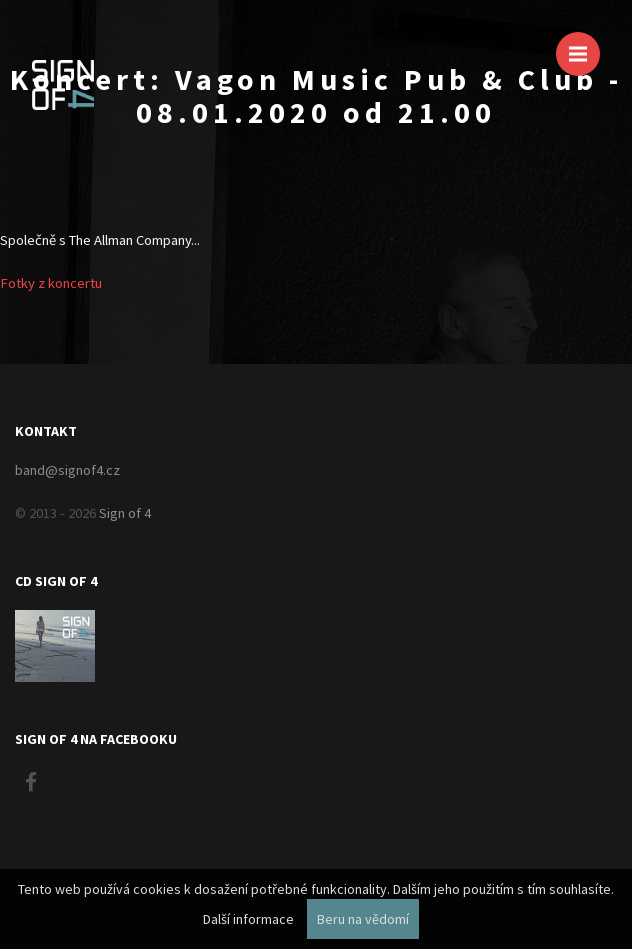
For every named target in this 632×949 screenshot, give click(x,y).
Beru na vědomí (363, 919)
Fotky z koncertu (51, 283)
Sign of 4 (125, 513)
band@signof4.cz (67, 470)
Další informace (248, 919)
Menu (584, 44)
